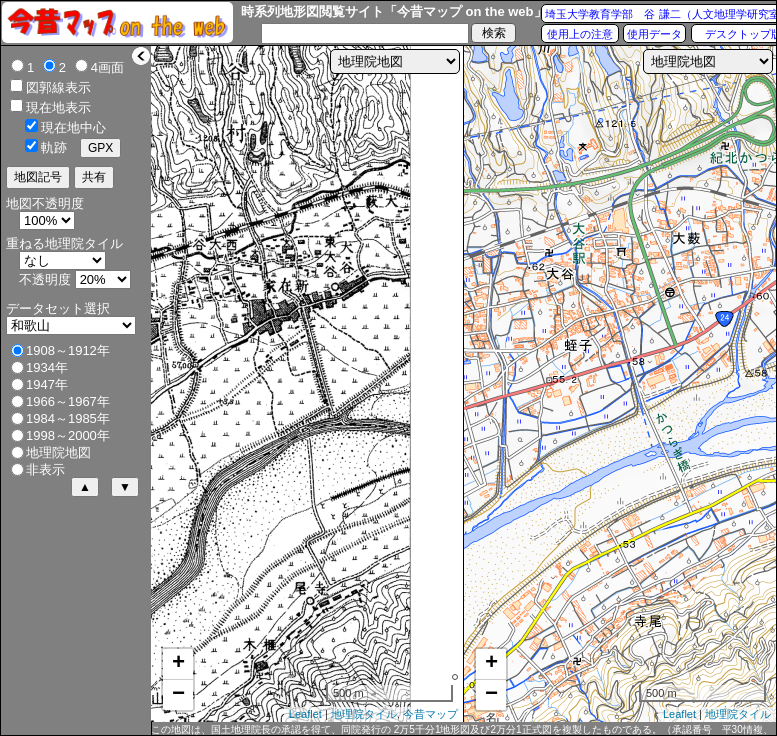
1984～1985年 (68, 418)
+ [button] (178, 664)
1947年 (47, 384)
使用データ (654, 34)
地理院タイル (364, 714)
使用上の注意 (580, 34)
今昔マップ (430, 714)
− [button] (178, 695)
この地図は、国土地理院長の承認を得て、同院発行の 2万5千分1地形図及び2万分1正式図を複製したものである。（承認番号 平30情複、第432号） (462, 730)
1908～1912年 (68, 350)
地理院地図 (58, 452)
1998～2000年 (68, 435)
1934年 (47, 367)
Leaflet (305, 714)
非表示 (45, 469)
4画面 (107, 67)
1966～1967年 (68, 401)
